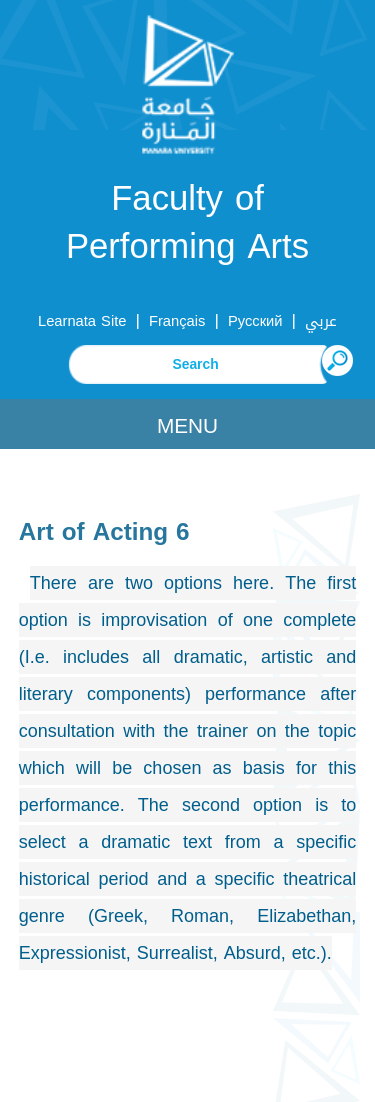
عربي (321, 321)
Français (177, 321)
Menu (187, 426)
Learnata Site (82, 321)
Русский (255, 321)
